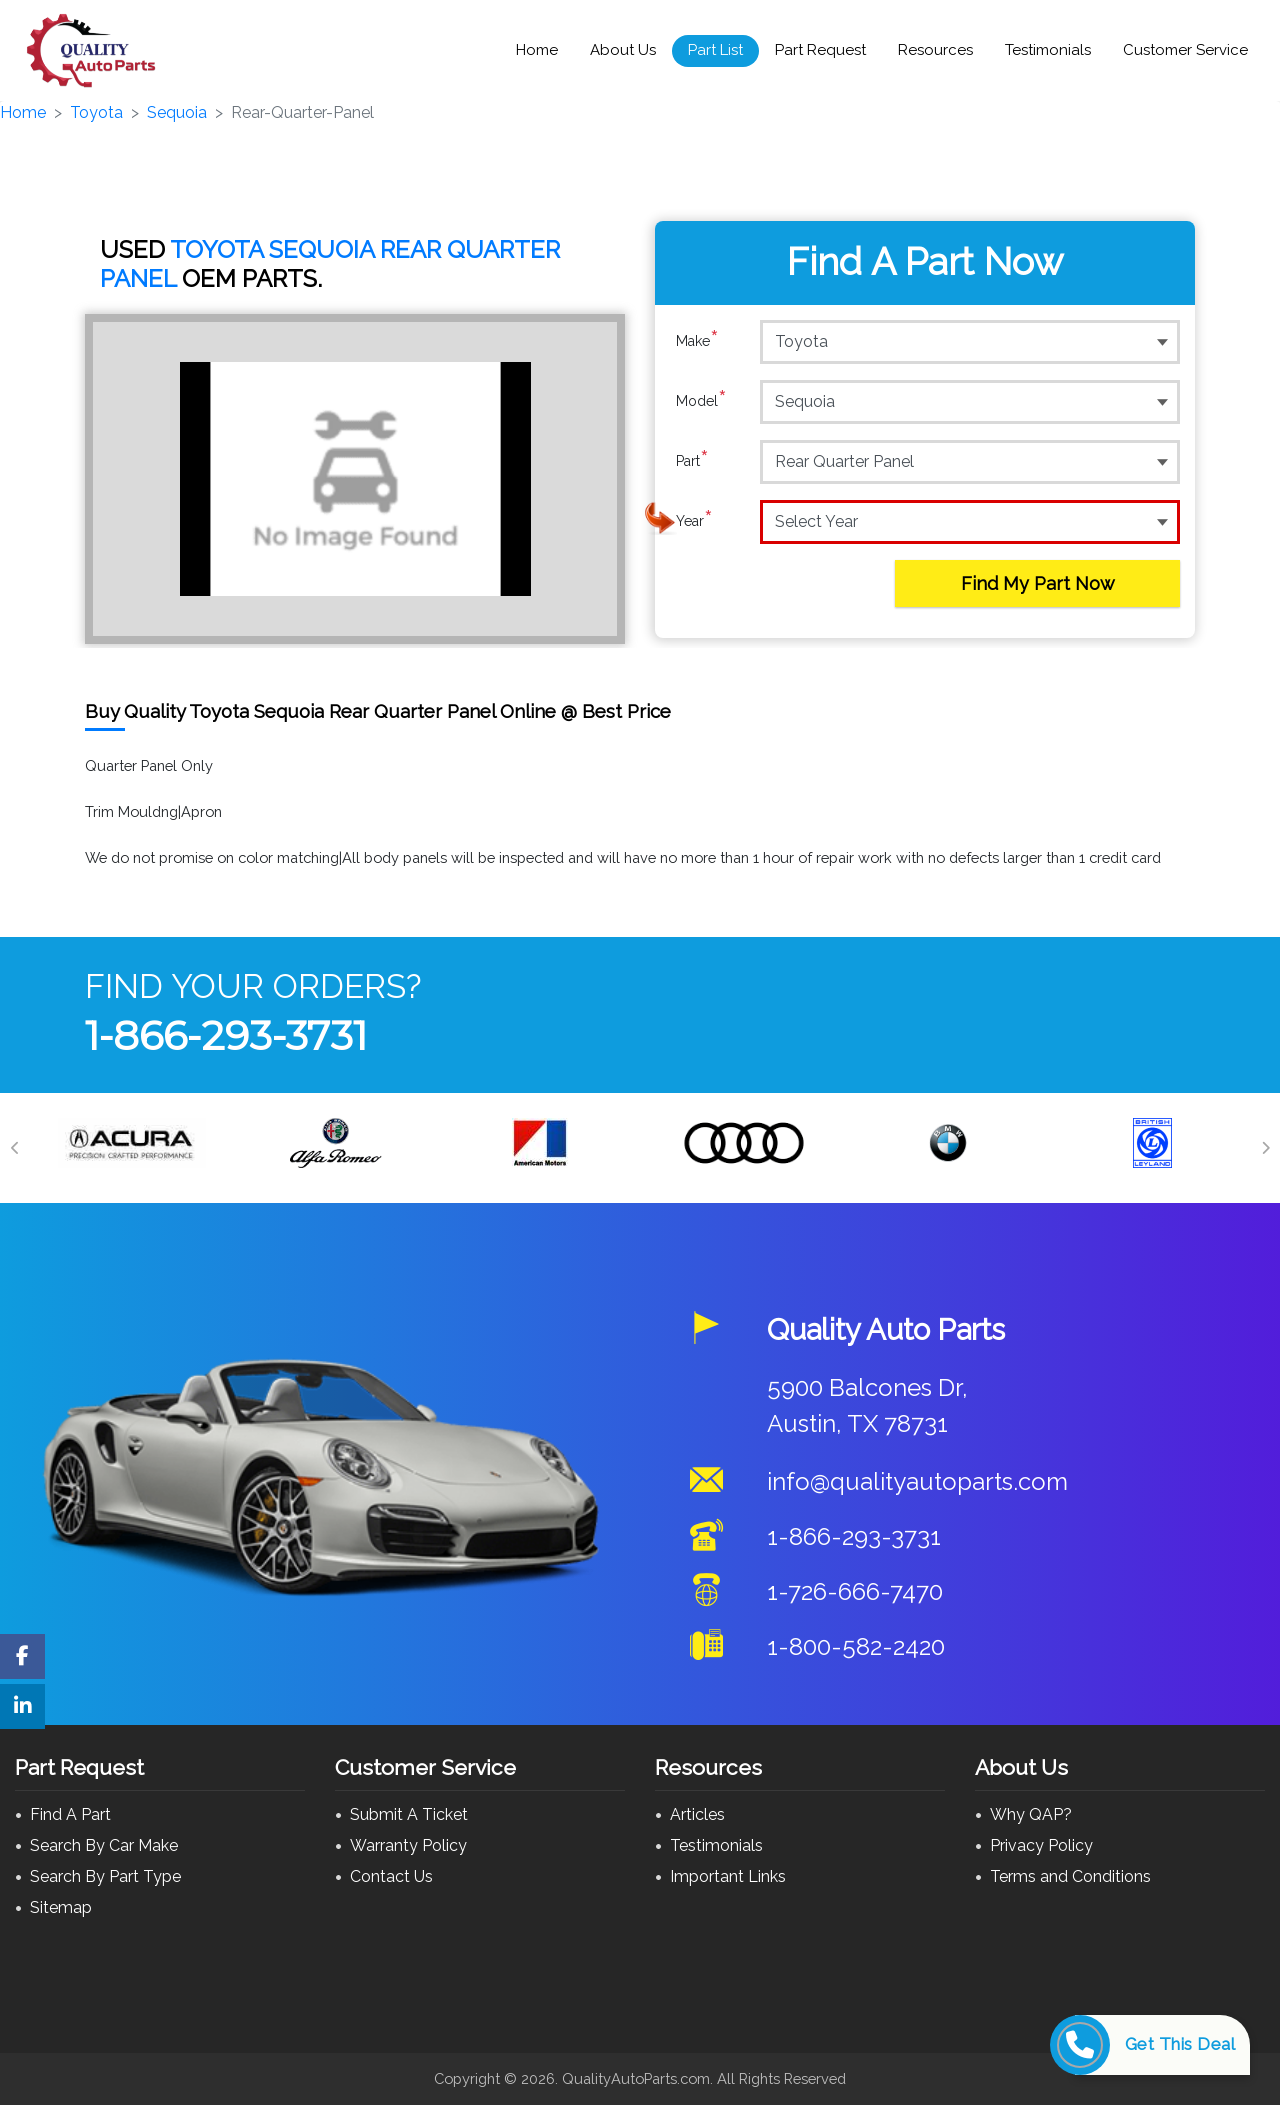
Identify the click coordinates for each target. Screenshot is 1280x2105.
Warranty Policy (408, 1845)
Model (701, 401)
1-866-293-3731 (226, 1035)
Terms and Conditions (1070, 1876)
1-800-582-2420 (856, 1646)
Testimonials (1048, 50)
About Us (623, 50)
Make (697, 341)
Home (537, 50)
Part (692, 461)
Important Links (728, 1876)
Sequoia (177, 112)
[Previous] (15, 1148)
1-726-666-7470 (855, 1591)
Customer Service (1185, 50)
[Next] (1265, 1148)
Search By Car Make (104, 1845)
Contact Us (391, 1876)
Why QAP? (1031, 1814)
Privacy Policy (1041, 1845)
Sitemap (61, 1907)
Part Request (820, 50)
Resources (935, 50)
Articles (697, 1814)
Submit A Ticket (409, 1814)
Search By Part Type (105, 1876)
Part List (715, 50)
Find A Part (70, 1814)
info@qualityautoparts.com (917, 1481)
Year (694, 521)
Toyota (96, 112)
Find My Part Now (1038, 583)
